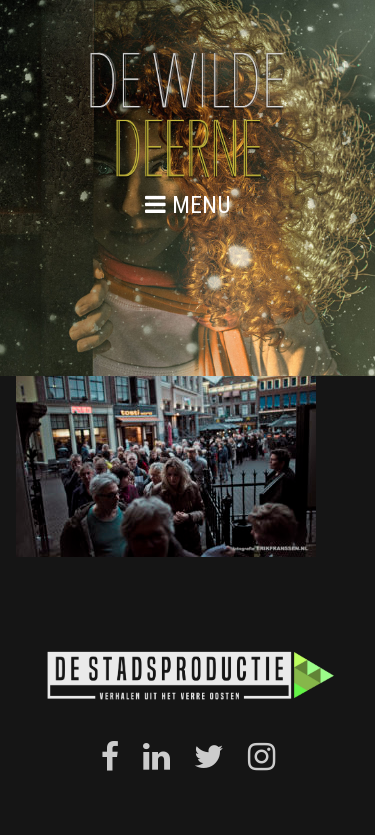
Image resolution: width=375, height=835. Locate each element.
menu (188, 204)
